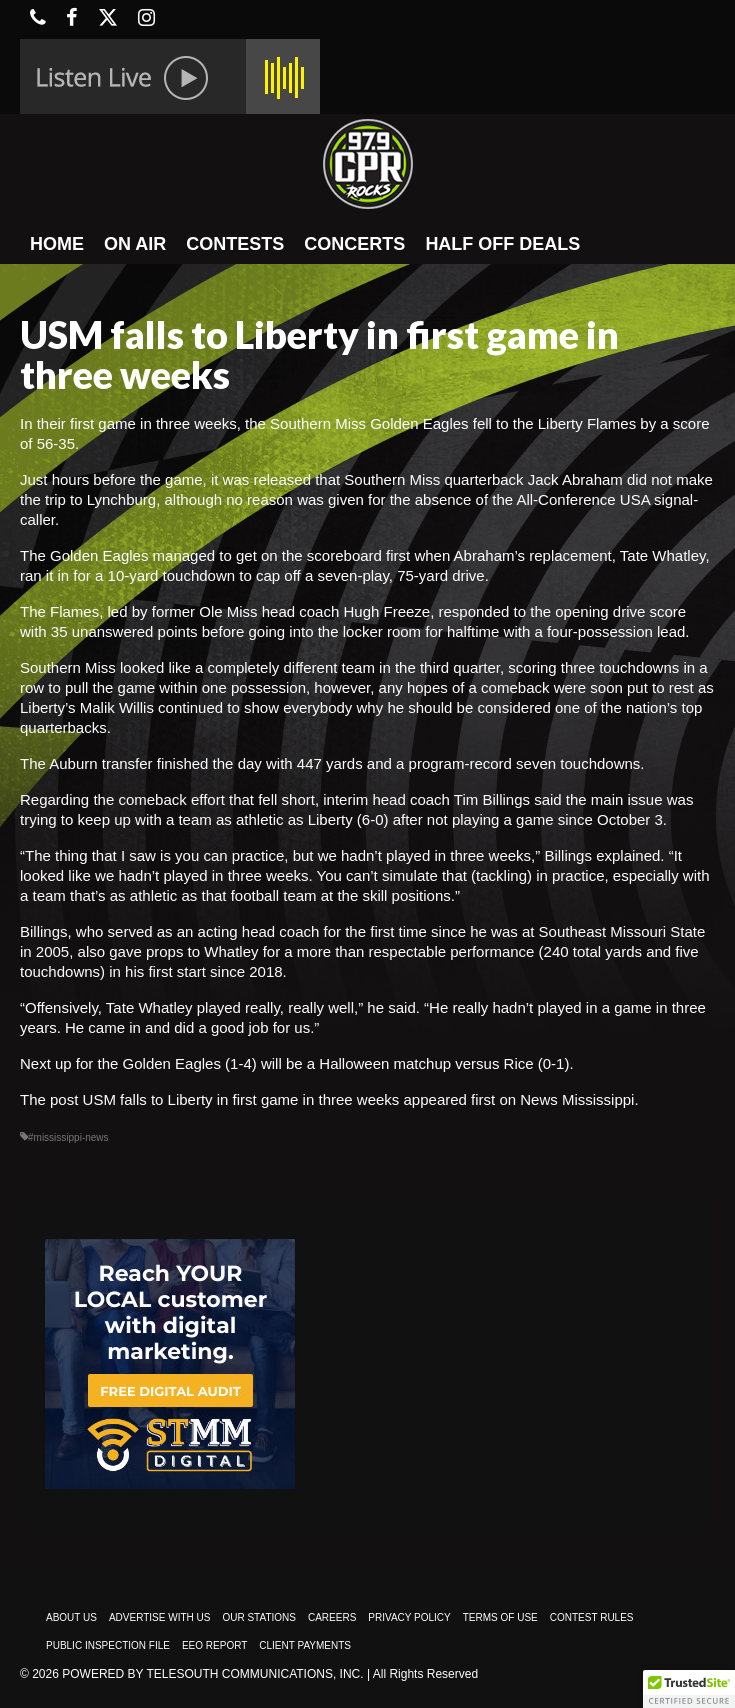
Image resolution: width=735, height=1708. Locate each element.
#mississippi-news (68, 1137)
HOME (57, 244)
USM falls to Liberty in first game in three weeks (241, 1099)
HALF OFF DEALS (502, 244)
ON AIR (135, 244)
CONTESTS (235, 244)
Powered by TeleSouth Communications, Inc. (212, 1674)
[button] (689, 1689)
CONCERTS (354, 244)
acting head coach (259, 931)
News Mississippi (577, 1099)
